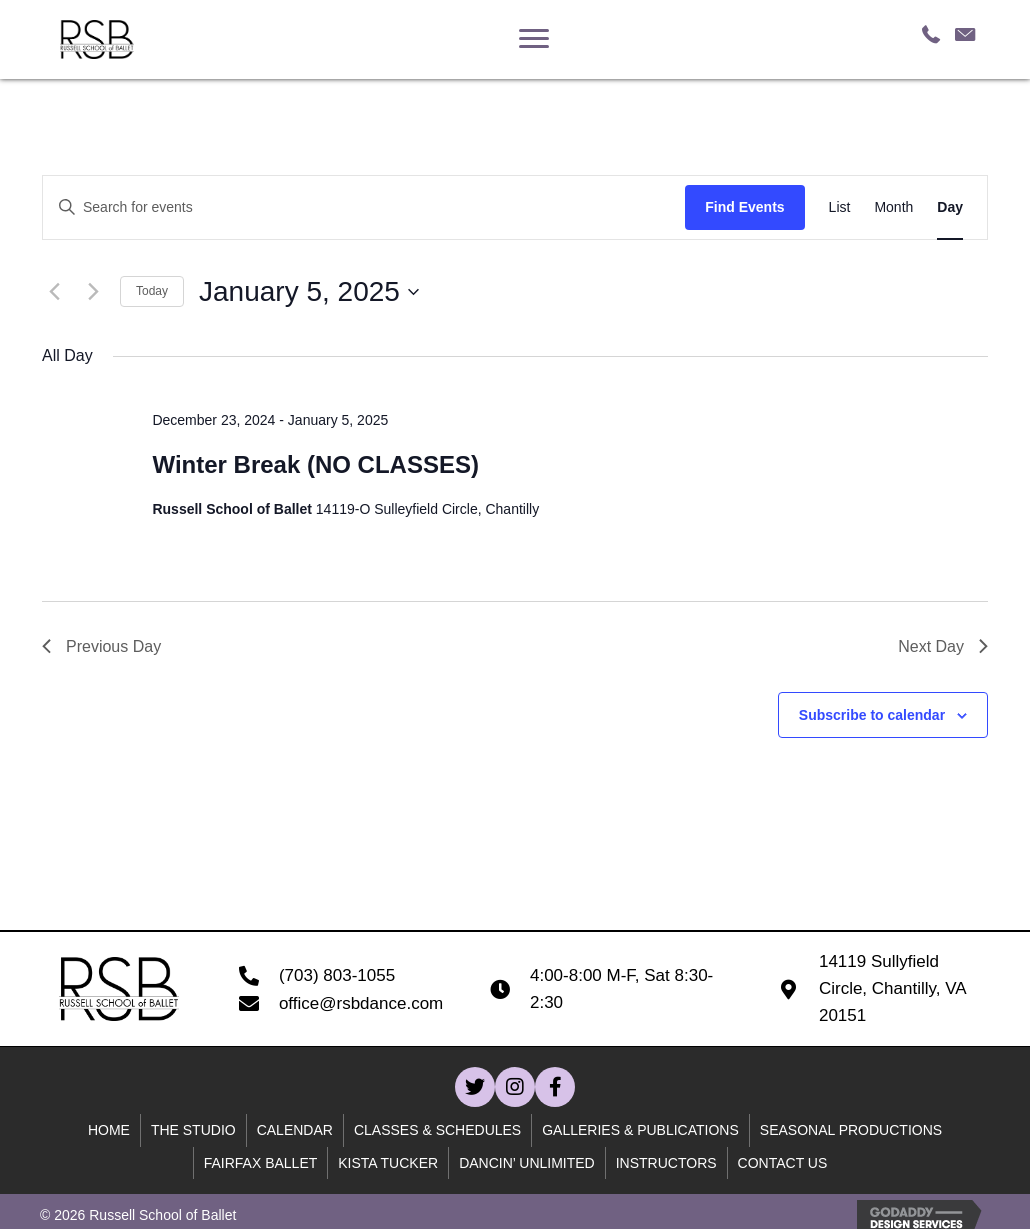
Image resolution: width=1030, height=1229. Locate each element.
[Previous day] (54, 292)
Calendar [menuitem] (295, 1130)
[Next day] (93, 292)
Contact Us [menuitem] (783, 1163)
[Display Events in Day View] (950, 207)
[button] (475, 1087)
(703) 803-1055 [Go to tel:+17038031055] (337, 975)
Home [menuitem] (109, 1130)
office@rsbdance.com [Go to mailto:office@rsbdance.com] (361, 1003)
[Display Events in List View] (840, 207)
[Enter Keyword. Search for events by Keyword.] (364, 207)
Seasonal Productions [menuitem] (851, 1130)
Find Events (744, 207)
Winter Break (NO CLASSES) (315, 464)
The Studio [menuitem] (193, 1130)
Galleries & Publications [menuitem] (640, 1130)
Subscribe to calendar (872, 715)
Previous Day (101, 646)
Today (152, 291)
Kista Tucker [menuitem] (388, 1163)
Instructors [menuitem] (666, 1163)
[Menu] (534, 39)
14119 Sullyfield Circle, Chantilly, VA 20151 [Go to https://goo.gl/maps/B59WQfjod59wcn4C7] (892, 988)
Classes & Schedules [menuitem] (437, 1130)
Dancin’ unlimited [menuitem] (527, 1163)
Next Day (943, 646)
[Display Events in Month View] (893, 207)
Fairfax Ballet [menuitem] (261, 1163)
